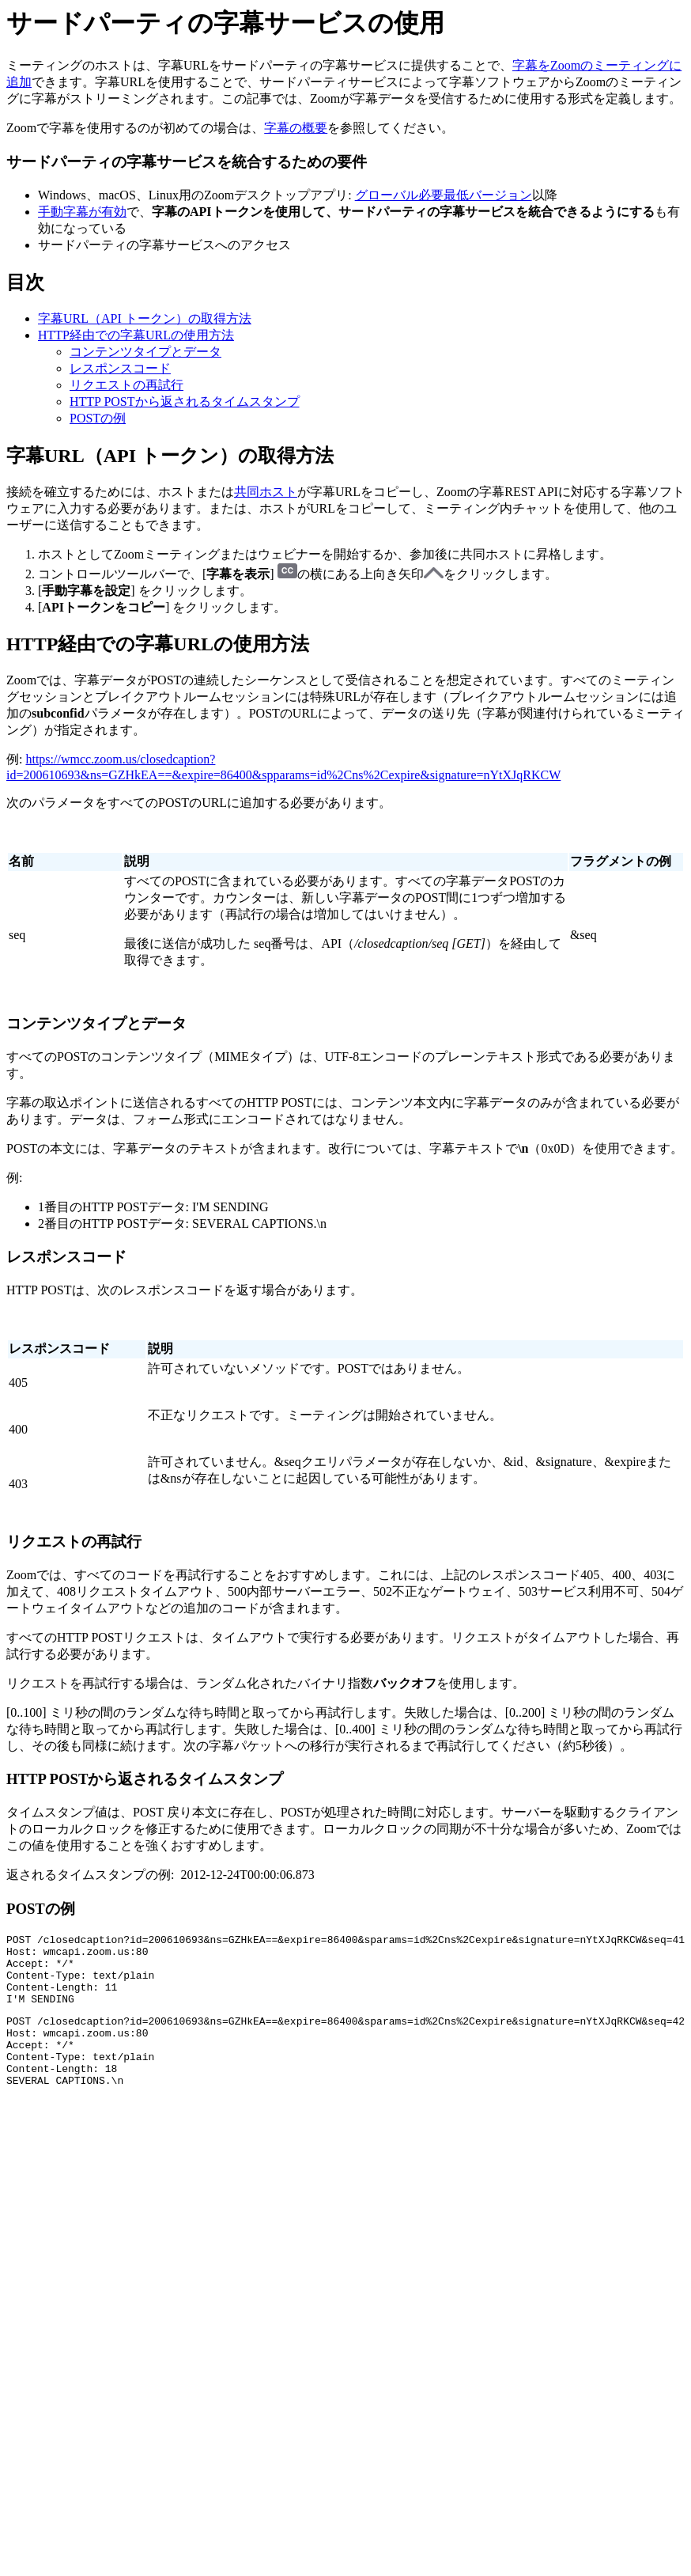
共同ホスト (265, 491)
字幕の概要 (295, 127)
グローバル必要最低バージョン (443, 195)
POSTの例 (98, 418)
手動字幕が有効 (82, 211)
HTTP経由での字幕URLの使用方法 (136, 335)
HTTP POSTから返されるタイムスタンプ (185, 401)
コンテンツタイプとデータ (145, 351)
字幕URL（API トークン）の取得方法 (144, 318)
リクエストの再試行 (126, 385)
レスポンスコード (120, 368)
